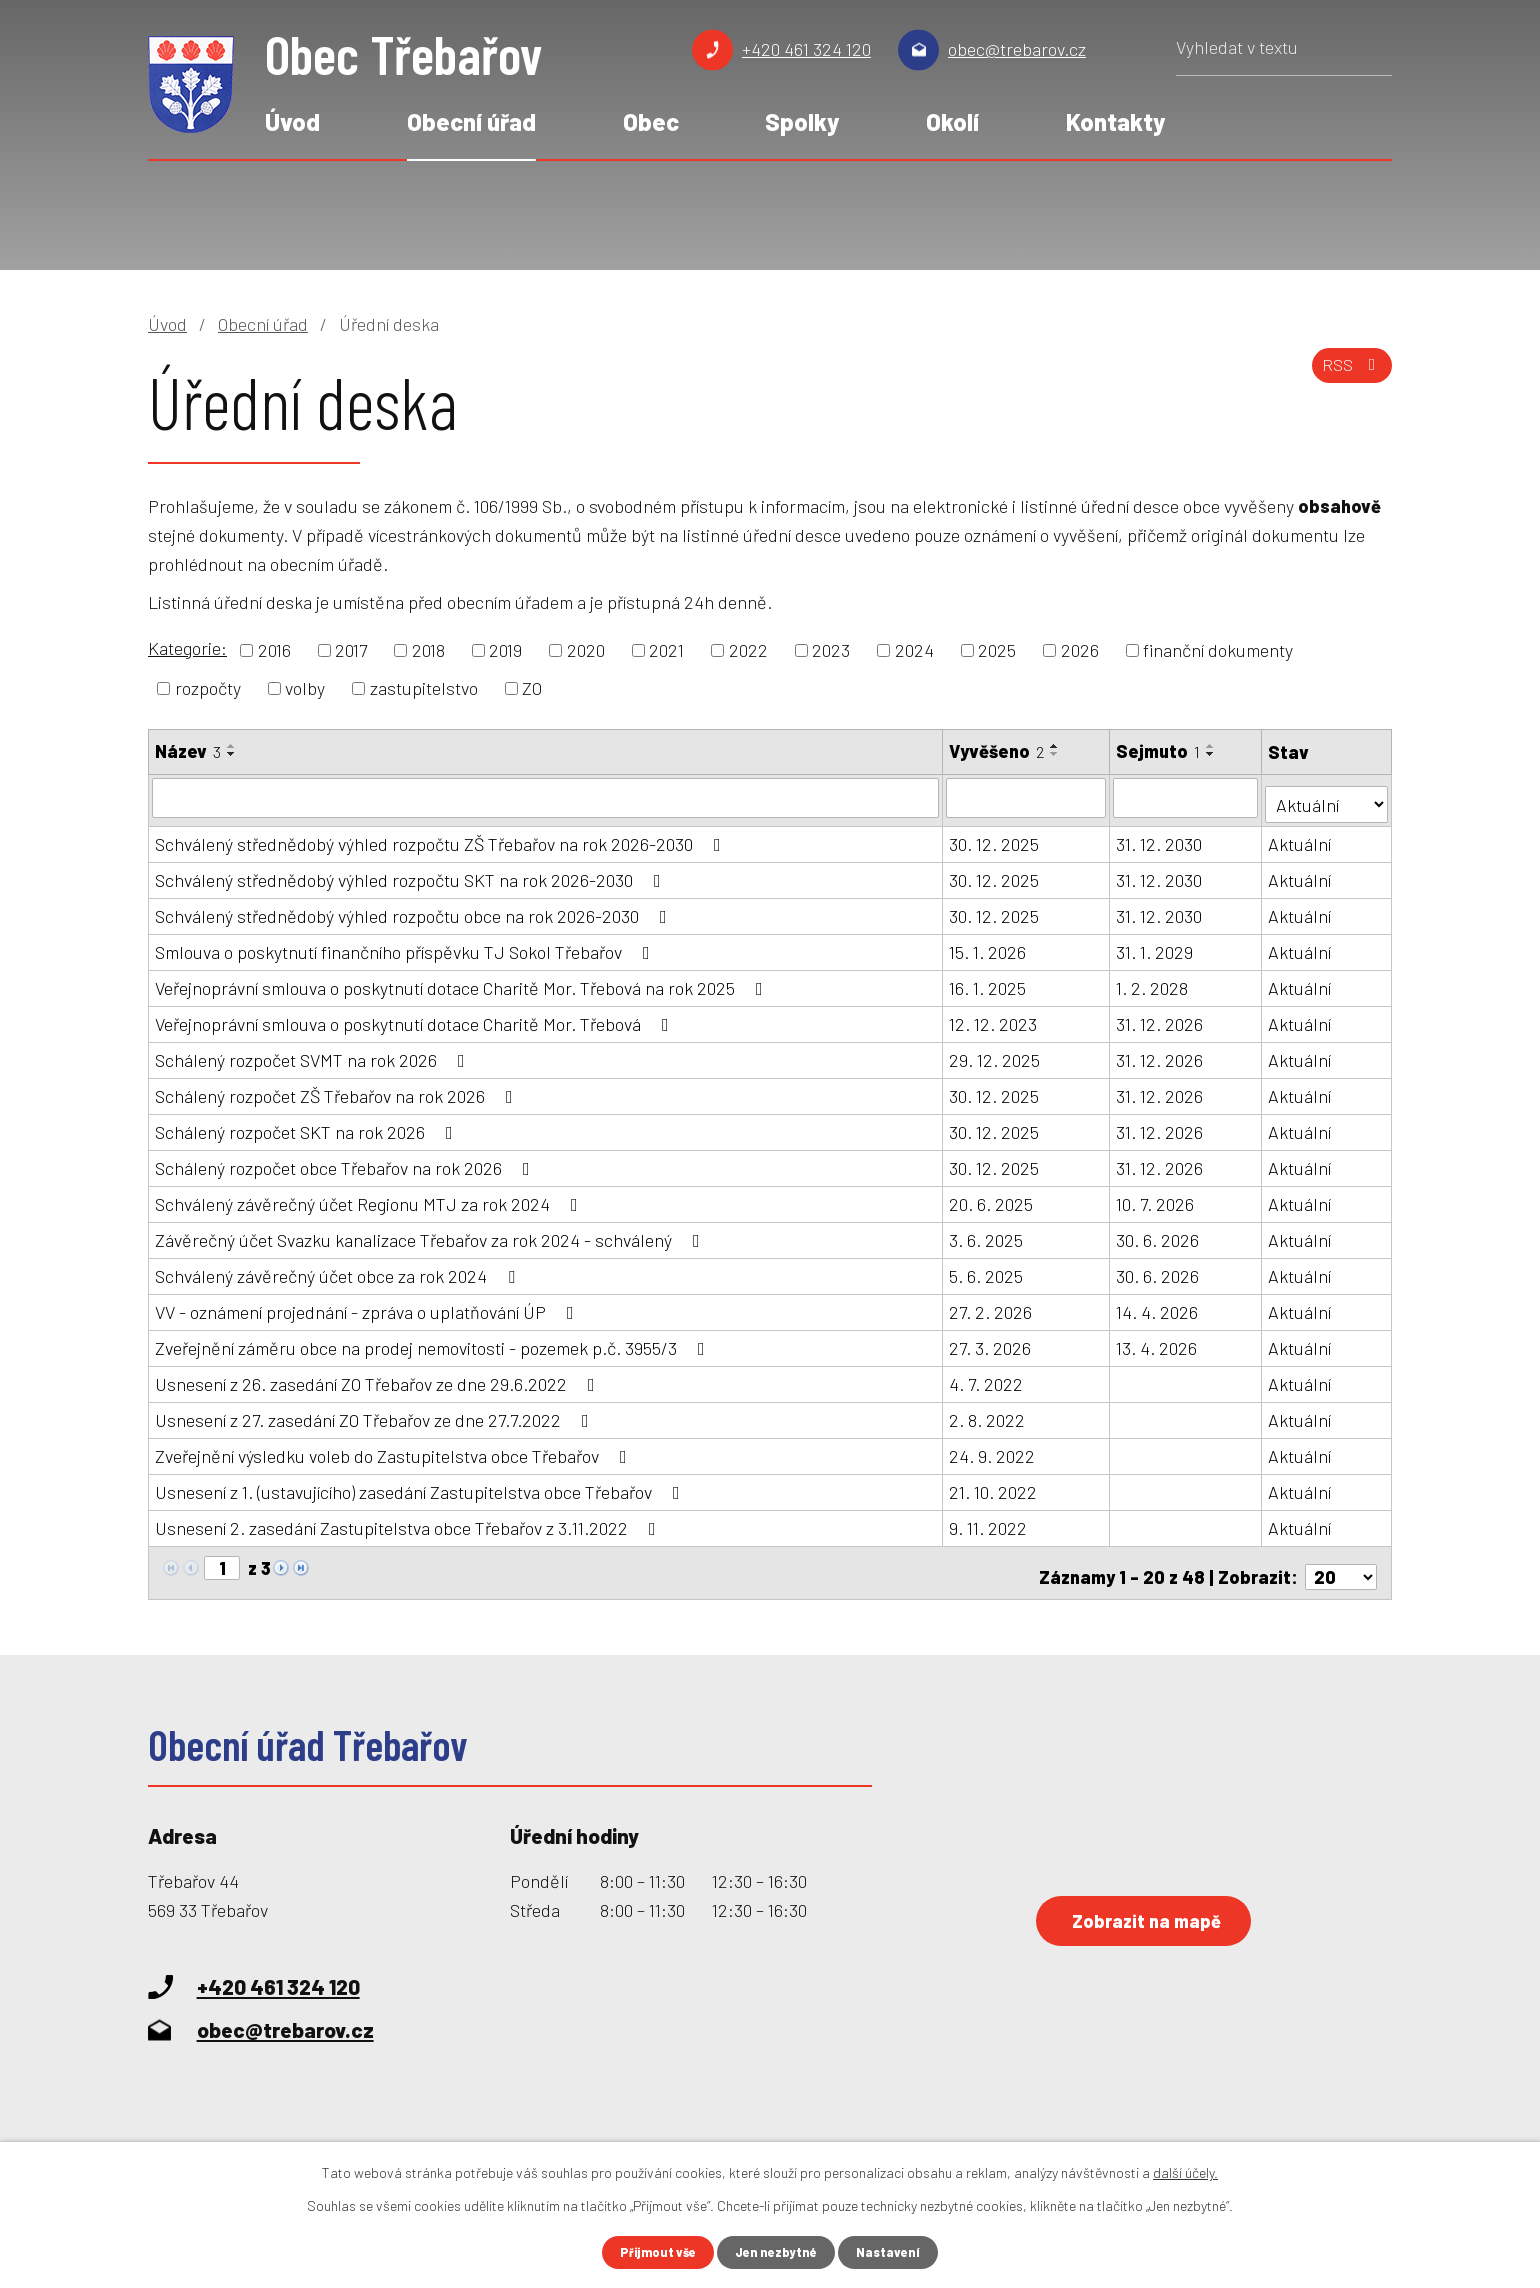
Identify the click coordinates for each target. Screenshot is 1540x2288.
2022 (748, 650)
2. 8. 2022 (988, 1413)
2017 (351, 650)
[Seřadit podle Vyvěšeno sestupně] (1056, 754)
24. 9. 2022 (993, 1449)
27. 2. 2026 (991, 1305)
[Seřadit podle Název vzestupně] (232, 746)
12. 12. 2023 (994, 1017)
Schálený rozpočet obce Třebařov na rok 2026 (346, 1161)
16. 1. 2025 (988, 981)
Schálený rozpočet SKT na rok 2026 (308, 1125)
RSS (1348, 375)
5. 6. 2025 (987, 1269)
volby (305, 688)
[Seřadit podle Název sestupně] (232, 754)
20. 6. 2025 (992, 1197)
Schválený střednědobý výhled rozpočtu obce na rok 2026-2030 (415, 909)
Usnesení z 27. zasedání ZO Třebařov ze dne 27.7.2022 (376, 1413)
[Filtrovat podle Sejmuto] (1187, 797)
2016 (274, 650)
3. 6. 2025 (987, 1233)
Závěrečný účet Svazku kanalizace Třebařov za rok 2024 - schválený (431, 1233)
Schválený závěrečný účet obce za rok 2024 (339, 1269)
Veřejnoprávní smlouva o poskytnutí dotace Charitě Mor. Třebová (416, 1017)
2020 (586, 650)
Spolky (802, 121)
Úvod (292, 121)
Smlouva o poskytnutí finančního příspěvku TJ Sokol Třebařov (406, 945)
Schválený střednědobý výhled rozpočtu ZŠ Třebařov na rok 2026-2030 (442, 837)
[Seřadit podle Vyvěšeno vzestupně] (1056, 746)
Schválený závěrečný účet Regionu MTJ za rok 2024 (370, 1197)
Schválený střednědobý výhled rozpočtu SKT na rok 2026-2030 (412, 873)
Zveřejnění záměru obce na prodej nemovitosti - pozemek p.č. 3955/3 (434, 1341)
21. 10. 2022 (994, 1485)
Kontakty (1115, 121)
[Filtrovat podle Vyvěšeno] (1027, 797)
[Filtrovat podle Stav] (1327, 795)
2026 (1080, 650)
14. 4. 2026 (1158, 1305)
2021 (666, 650)
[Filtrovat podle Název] (546, 797)
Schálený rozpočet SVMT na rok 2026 (314, 1053)
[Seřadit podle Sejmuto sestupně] (1212, 754)
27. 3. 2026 (991, 1341)
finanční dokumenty (1218, 650)
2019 (505, 650)
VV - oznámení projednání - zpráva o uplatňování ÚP (368, 1305)
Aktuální (1301, 837)
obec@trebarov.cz (1017, 49)
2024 (914, 650)
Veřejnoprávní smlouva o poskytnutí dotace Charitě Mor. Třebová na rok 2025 (463, 981)
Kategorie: (187, 648)
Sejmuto (1159, 751)
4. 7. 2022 (987, 1377)
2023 (831, 650)
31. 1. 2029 (1155, 945)
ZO (532, 688)
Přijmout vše (652, 2251)
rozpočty (208, 688)
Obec (651, 121)
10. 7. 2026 (1156, 1197)
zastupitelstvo (424, 688)
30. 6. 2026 (1158, 1233)
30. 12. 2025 (995, 837)
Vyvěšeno (997, 751)
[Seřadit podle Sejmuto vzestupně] (1212, 746)
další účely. (1185, 2170)
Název (188, 751)
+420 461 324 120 (806, 49)
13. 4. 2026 (1157, 1341)
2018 (428, 650)
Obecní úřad (471, 121)
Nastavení (897, 2251)
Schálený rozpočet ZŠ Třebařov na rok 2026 (338, 1089)
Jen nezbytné (778, 2251)
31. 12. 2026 (1160, 1017)
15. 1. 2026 (988, 945)
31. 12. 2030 (1160, 837)
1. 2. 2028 (1153, 981)
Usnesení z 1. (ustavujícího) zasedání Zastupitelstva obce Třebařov (421, 1485)
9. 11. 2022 (989, 1521)
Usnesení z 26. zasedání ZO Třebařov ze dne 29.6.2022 (379, 1377)
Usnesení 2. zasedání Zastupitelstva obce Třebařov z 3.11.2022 (409, 1521)
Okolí (952, 121)
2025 (997, 650)
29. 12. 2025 (995, 1053)
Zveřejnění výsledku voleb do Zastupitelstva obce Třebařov (395, 1449)
